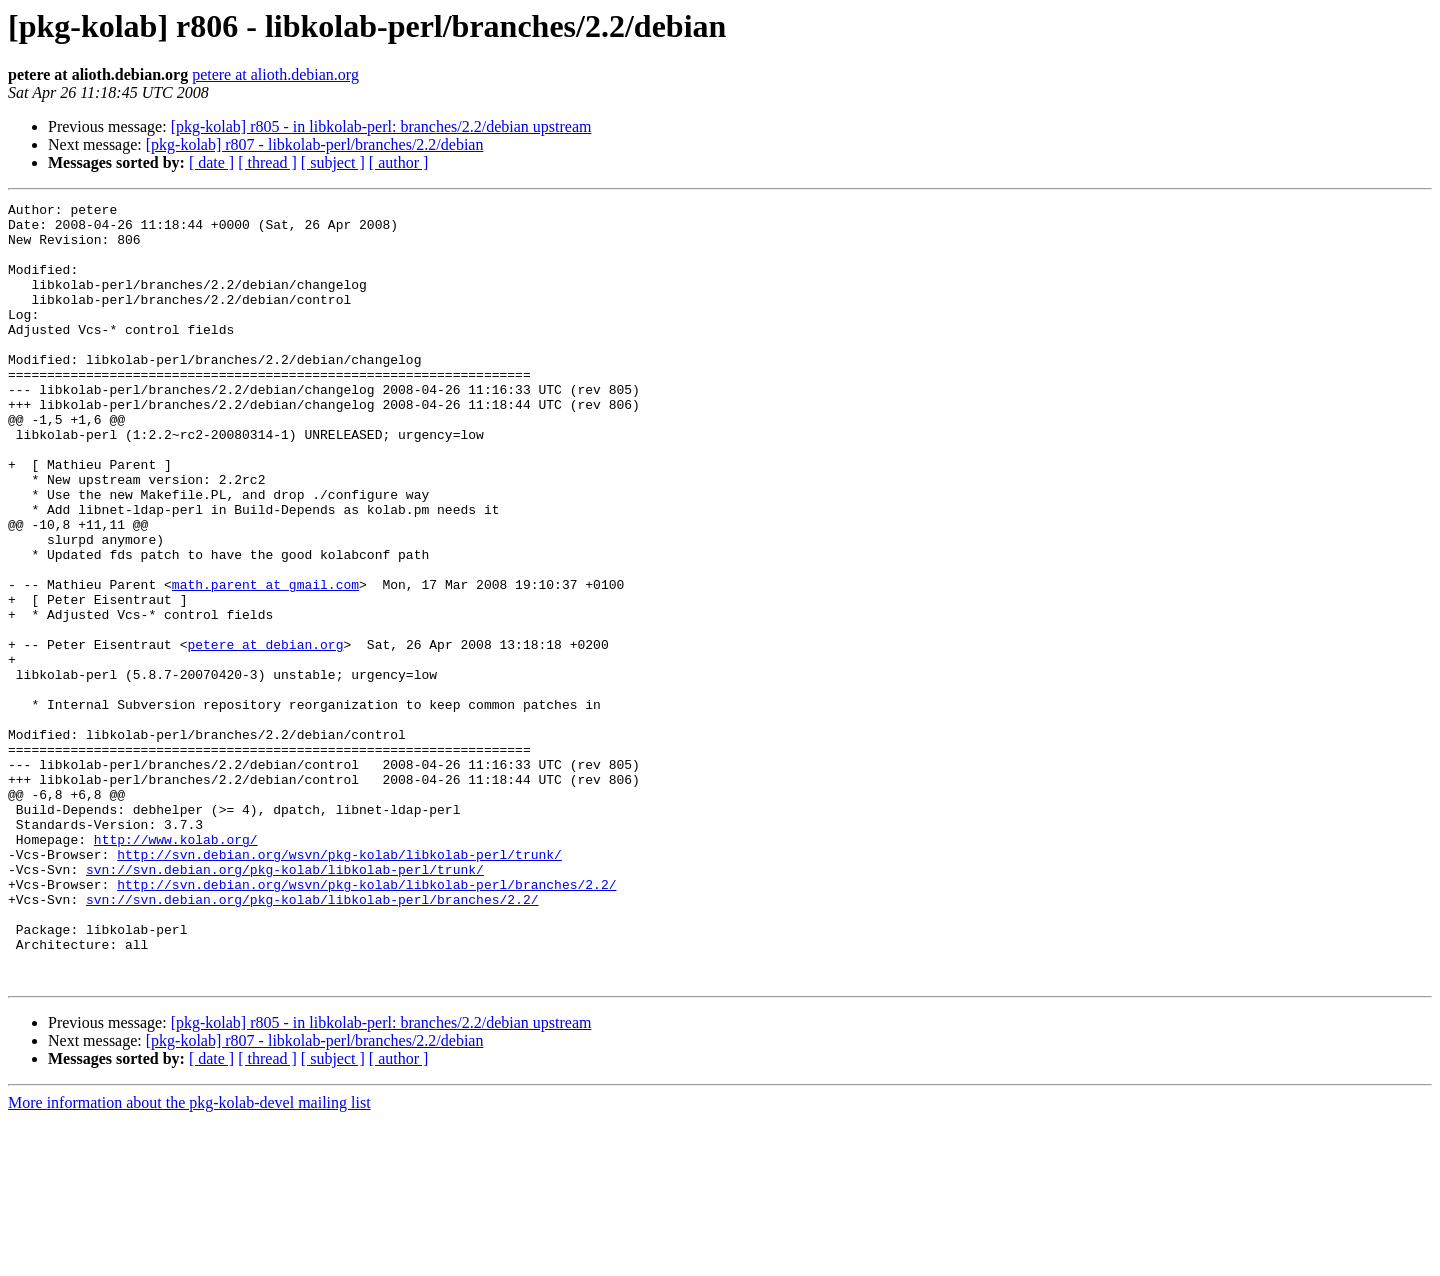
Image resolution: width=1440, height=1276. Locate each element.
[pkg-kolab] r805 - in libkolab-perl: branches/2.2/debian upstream (381, 126)
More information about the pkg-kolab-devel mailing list (189, 1258)
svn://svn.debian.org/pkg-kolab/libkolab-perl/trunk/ (285, 1004)
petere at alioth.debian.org (275, 74)
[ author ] (399, 162)
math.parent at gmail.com (265, 662)
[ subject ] (333, 162)
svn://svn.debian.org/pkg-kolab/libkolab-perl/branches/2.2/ (312, 1040)
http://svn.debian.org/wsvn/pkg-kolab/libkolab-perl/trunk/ (339, 986)
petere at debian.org (265, 734)
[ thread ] (267, 162)
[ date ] (211, 162)
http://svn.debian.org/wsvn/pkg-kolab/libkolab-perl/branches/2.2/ (366, 1022)
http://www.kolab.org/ (176, 968)
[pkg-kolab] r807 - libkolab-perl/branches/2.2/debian (315, 144)
